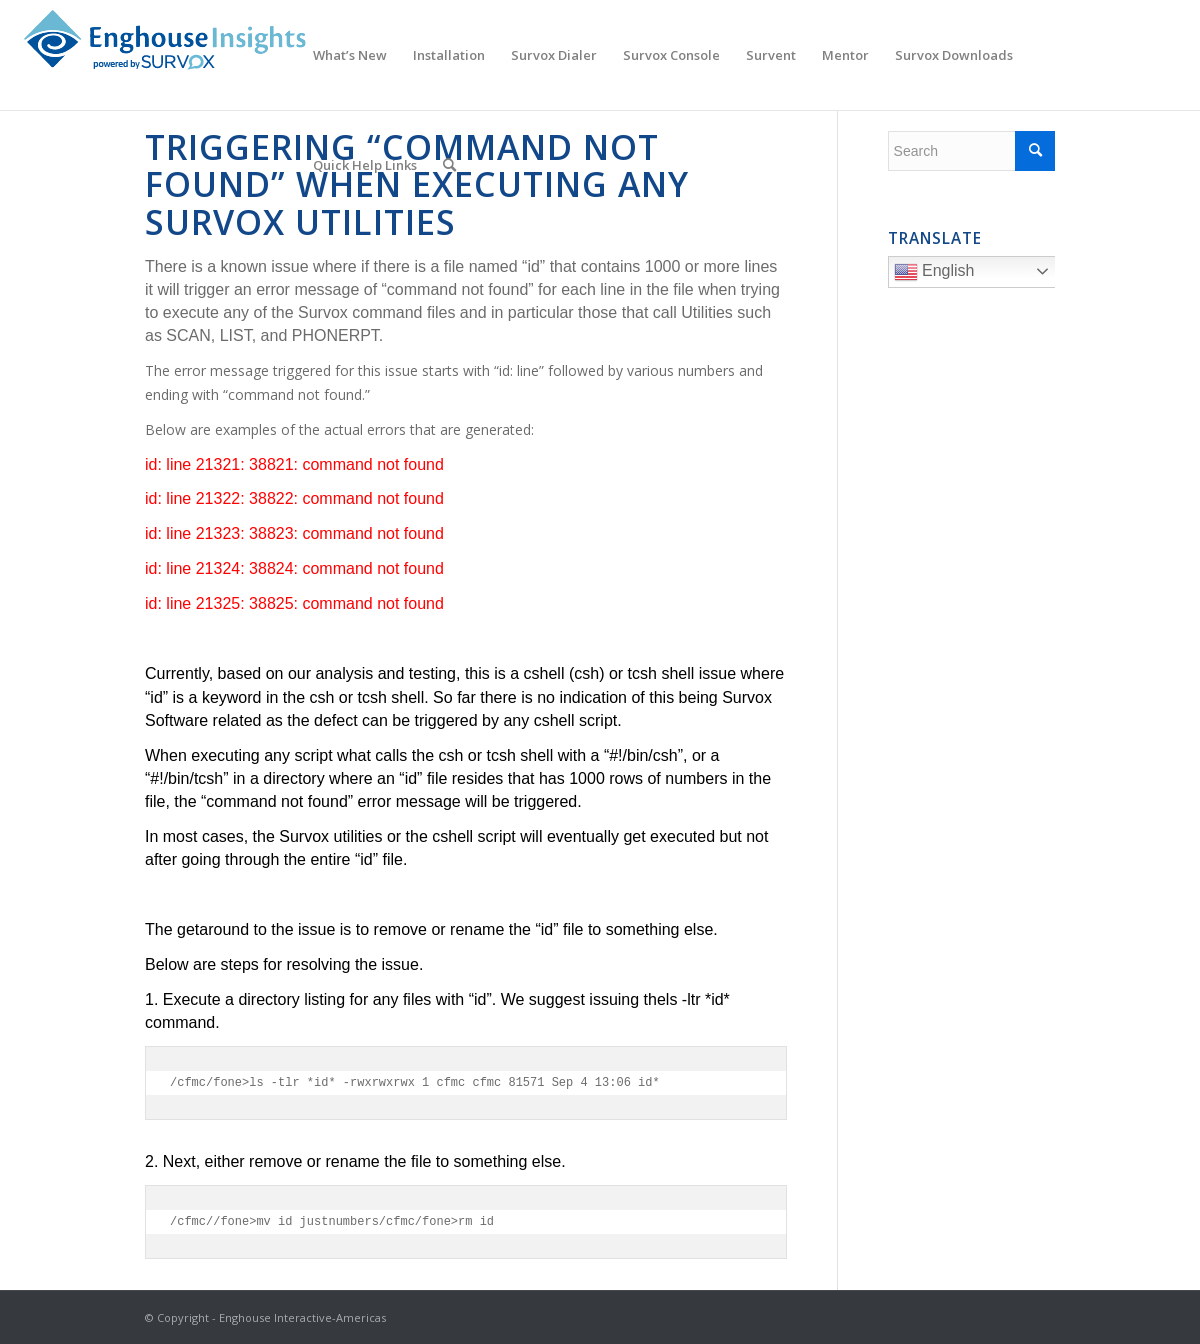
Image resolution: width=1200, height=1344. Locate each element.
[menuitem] (350, 55)
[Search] (449, 165)
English (977, 274)
